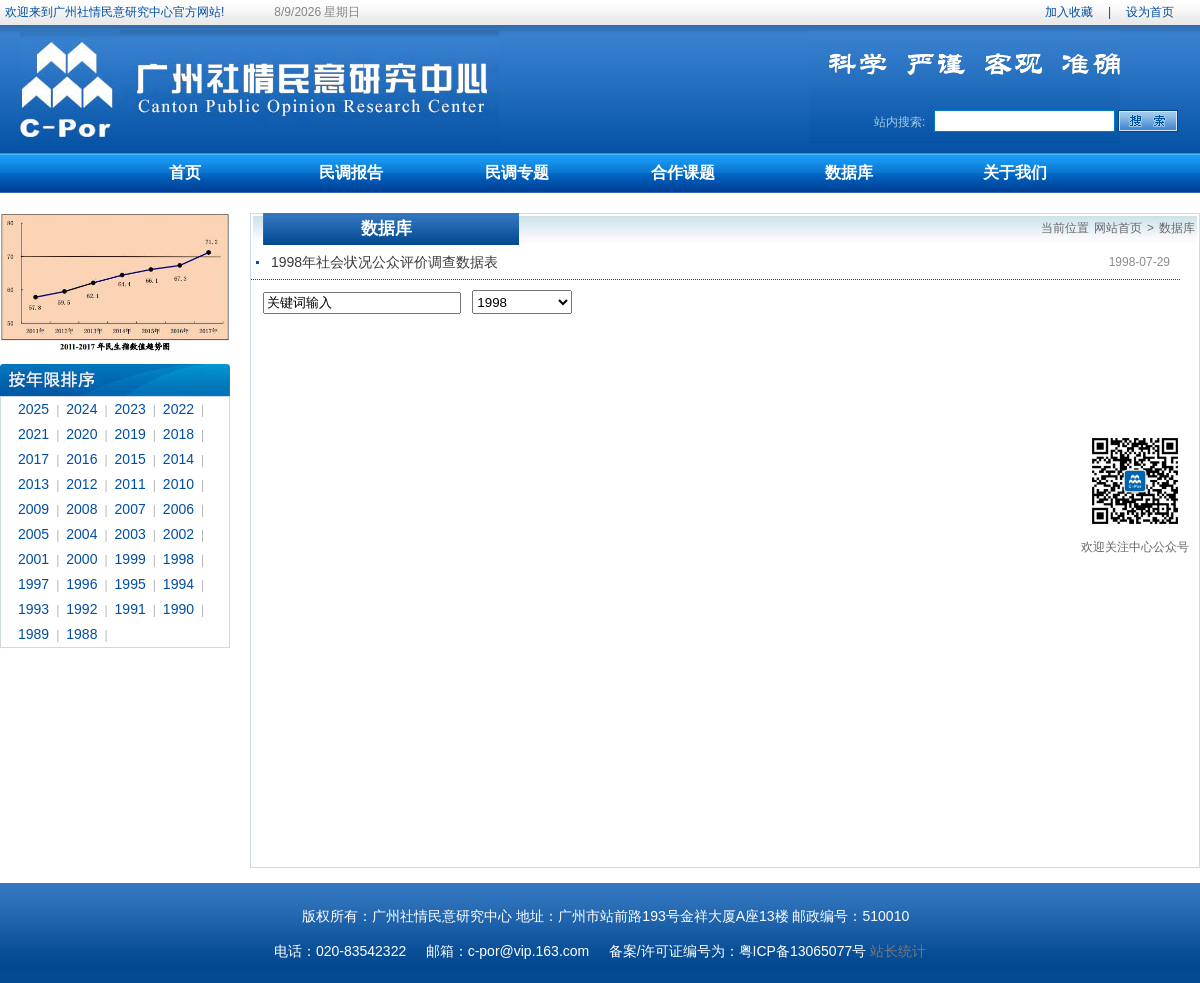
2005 (33, 534)
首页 (185, 172)
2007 (130, 509)
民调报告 (351, 172)
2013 (33, 484)
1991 (130, 609)
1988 (81, 634)
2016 (81, 459)
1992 (81, 609)
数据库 (849, 172)
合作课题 (683, 172)
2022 (178, 409)
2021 (33, 434)
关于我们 (1015, 172)
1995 (130, 584)
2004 (81, 534)
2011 (130, 484)
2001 (33, 559)
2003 (130, 534)
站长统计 (898, 951)
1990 (178, 609)
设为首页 (1150, 12)
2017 (33, 459)
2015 (130, 459)
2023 (130, 409)
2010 (178, 484)
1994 (178, 584)
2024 (81, 409)
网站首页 (1118, 228)
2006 (178, 509)
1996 (81, 584)
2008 (81, 509)
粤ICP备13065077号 (803, 951)
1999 (130, 559)
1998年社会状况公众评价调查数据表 (384, 262)
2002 (178, 534)
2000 (81, 559)
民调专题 (517, 172)
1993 (33, 609)
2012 (81, 484)
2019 (130, 434)
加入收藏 (1069, 12)
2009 (33, 509)
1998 (178, 559)
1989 (33, 634)
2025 (33, 409)
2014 (178, 459)
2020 (81, 434)
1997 (33, 584)
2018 (178, 434)
